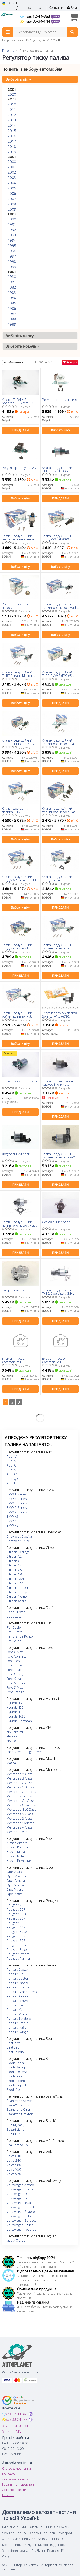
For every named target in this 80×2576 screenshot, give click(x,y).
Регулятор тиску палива (60, 400)
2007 (12, 198)
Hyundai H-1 (15, 1703)
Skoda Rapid (15, 2076)
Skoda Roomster (19, 2080)
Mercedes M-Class (20, 1814)
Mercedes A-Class (20, 1774)
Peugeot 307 (16, 1918)
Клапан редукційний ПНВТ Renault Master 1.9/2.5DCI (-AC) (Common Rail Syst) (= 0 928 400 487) (19, 673)
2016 (12, 135)
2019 (12, 151)
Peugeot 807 (16, 1940)
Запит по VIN (11, 2431)
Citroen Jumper (17, 1587)
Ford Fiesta (14, 1661)
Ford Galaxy (15, 1674)
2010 (12, 104)
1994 (12, 240)
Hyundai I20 (15, 1707)
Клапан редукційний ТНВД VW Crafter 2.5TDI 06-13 (19, 878)
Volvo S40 (14, 2160)
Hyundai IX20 (16, 1716)
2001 (12, 166)
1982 (12, 287)
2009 (12, 209)
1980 (12, 276)
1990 (12, 219)
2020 (12, 94)
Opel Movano (16, 1876)
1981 (12, 281)
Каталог (8, 2495)
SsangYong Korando (21, 2105)
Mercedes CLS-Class (21, 1791)
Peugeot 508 (16, 1936)
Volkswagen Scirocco (21, 2220)
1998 (12, 261)
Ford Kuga (14, 1678)
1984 (12, 297)
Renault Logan (17, 2005)
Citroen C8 (14, 1574)
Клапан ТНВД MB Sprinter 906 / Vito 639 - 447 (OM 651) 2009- (19, 401)
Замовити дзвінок (15, 2425)
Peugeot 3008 (17, 1914)
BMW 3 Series (17, 1498)
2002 (12, 172)
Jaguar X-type (16, 2240)
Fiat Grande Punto (20, 1636)
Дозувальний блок (16, 1154)
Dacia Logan (15, 1616)
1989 (12, 324)
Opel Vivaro (15, 1889)
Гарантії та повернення (19, 2484)
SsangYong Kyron (19, 2109)
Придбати (20, 430)
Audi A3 (12, 1461)
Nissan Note (15, 1856)
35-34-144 (35, 21)
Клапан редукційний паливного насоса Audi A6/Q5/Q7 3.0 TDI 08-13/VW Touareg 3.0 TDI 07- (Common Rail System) (59, 605)
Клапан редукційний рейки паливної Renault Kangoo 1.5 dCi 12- (19, 537)
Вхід (72, 8)
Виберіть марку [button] (21, 335)
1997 (12, 256)
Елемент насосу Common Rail (13, 1360)
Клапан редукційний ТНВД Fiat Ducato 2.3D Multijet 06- (18, 742)
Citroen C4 (14, 1565)
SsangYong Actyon (20, 2100)
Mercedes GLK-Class (21, 1809)
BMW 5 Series (17, 1503)
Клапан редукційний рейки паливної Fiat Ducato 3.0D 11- (17, 1014)
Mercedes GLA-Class (21, 1805)
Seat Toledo (15, 2052)
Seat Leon (14, 2047)
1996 (12, 250)
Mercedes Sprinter (20, 1823)
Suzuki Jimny (15, 2125)
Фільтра (70, 362)
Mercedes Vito (17, 1832)
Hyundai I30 (15, 1712)
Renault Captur (17, 1969)
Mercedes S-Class (20, 1818)
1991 (12, 224)
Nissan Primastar (19, 1860)
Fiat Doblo (14, 1627)
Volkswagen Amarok (21, 2185)
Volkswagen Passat (20, 2207)
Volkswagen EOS (19, 2194)
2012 (12, 114)
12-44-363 (35, 16)
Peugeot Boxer (17, 1949)
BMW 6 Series (17, 1507)
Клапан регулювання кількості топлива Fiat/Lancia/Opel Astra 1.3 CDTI (57, 1082)
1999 (12, 266)
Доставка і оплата (30, 8)
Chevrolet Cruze (18, 1541)
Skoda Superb (17, 2085)
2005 (12, 188)
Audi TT (12, 1483)
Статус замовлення (16, 2468)
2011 (12, 109)
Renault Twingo (17, 2032)
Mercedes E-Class (19, 1796)
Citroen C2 (14, 1556)
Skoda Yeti (14, 2089)
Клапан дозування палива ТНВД (15, 810)
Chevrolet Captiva (19, 1536)
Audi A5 (12, 1470)
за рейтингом (13, 362)
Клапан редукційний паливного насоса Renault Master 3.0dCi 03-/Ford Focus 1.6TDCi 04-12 (59, 946)
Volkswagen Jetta (19, 2202)
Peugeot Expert (18, 1954)
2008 (12, 204)
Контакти (56, 8)
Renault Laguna (18, 2000)
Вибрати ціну (60, 430)
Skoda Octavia (17, 2072)
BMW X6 (12, 1525)
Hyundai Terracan (19, 1721)
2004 (12, 182)
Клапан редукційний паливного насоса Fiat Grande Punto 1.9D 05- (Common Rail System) (19, 1223)
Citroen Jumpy (17, 1592)
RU (14, 3)
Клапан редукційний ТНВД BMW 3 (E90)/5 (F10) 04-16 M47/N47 (57, 673)
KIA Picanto (14, 1736)
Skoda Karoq (16, 2067)
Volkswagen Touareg (21, 2229)
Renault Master (18, 2009)
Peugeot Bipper (18, 1945)
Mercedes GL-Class (21, 1800)
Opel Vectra (15, 1885)
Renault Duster (17, 1978)
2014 (12, 125)
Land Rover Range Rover (24, 1752)
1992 (12, 229)
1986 (12, 308)
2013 (12, 120)
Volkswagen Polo (19, 2216)
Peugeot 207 (16, 1909)
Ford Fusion (15, 1669)
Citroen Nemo (17, 1596)
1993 (12, 235)
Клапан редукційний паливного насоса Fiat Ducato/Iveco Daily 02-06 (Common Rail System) (60, 742)
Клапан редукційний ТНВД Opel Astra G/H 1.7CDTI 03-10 (57, 1291)
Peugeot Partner (19, 1958)
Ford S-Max (15, 1687)
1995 (12, 245)
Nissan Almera (17, 1843)
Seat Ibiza (13, 2043)
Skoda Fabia (15, 2063)
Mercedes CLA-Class (21, 1787)
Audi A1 (12, 1456)
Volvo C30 (14, 2156)
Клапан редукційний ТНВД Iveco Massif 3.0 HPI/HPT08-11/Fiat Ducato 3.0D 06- (18, 946)
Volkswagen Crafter (21, 2189)
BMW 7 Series (17, 1512)
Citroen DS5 (15, 1583)
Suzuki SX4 (14, 2134)
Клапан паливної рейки (19, 1081)
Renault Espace (18, 1983)
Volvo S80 (14, 2165)
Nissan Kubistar (18, 1847)
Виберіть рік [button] (18, 79)
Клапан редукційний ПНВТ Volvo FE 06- (57, 469)
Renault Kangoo (18, 1996)
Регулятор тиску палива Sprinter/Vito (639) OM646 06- (60, 1014)
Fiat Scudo (14, 1641)
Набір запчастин (14, 1290)
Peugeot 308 (16, 1923)
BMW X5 (12, 1521)
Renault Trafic (16, 2027)
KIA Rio (11, 1741)
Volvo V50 (14, 2169)
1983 (12, 292)
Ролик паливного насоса (15, 605)
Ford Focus (14, 1665)
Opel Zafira (15, 1894)
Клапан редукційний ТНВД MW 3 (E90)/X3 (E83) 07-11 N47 (57, 537)
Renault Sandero (19, 2018)
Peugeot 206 (16, 1905)
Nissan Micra (16, 1852)
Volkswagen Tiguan (20, 2225)
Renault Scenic (17, 2023)
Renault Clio (15, 1974)
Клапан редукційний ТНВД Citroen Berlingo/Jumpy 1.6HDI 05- (58, 878)
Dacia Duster (16, 1612)
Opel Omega (16, 1880)
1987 (12, 313)
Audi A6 (12, 1474)
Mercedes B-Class (20, 1778)
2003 (12, 177)
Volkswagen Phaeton (22, 2211)
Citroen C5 (14, 1570)
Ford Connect (16, 1656)
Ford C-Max (15, 1652)
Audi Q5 (12, 1479)
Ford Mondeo (16, 1683)
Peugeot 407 (16, 1927)
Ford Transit (15, 1692)
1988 (12, 319)
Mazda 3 (13, 1763)
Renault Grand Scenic (22, 1992)
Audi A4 (12, 1465)
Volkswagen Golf (18, 2198)
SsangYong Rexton (20, 2114)
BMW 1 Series (17, 1494)
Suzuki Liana (15, 2129)
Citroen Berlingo (18, 1552)
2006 (12, 193)
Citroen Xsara (16, 1601)
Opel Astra (14, 1871)
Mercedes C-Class (20, 1783)
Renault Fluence (18, 1987)
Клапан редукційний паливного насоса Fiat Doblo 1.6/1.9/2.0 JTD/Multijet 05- (58, 810)
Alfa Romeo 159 (18, 2145)
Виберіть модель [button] (22, 346)
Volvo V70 (14, 2174)
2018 (12, 146)
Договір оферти (14, 2490)
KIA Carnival (15, 1732)
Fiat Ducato (14, 1632)
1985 (12, 303)
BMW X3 (12, 1516)
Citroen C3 (14, 1561)
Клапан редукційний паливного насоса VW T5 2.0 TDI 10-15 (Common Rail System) (58, 1155)
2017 (12, 141)
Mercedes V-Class (20, 1827)
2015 (12, 130)
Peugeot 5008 (17, 1932)
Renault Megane (18, 2014)
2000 (12, 161)
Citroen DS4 (15, 1578)
